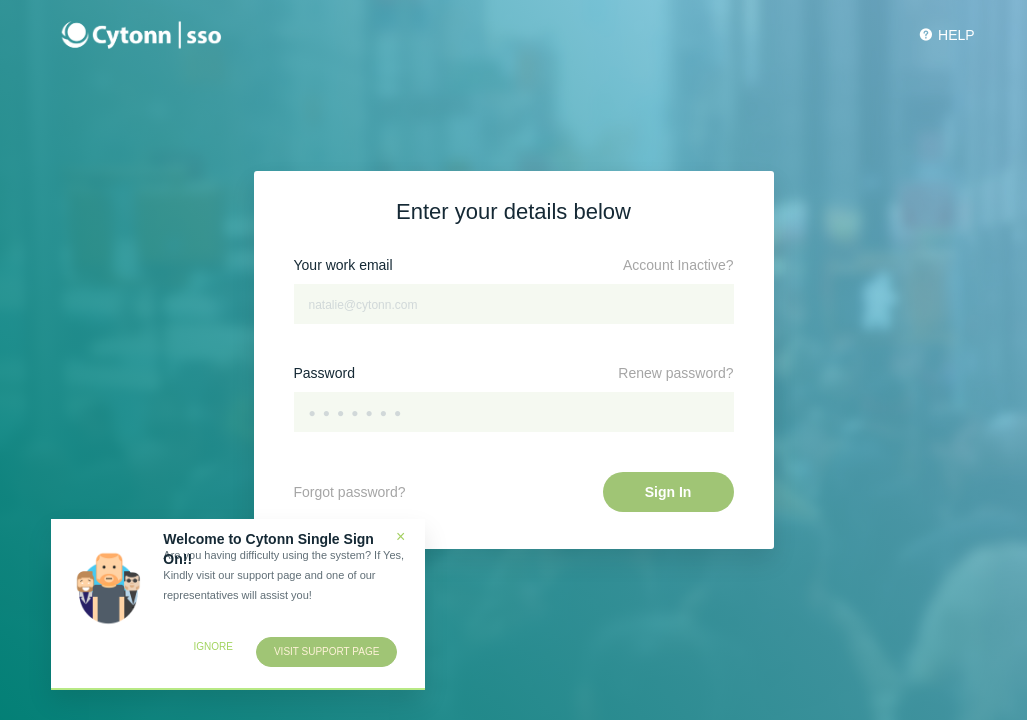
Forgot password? (350, 492)
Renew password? (675, 373)
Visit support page (326, 651)
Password (324, 373)
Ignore (212, 646)
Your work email (343, 265)
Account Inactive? (678, 265)
